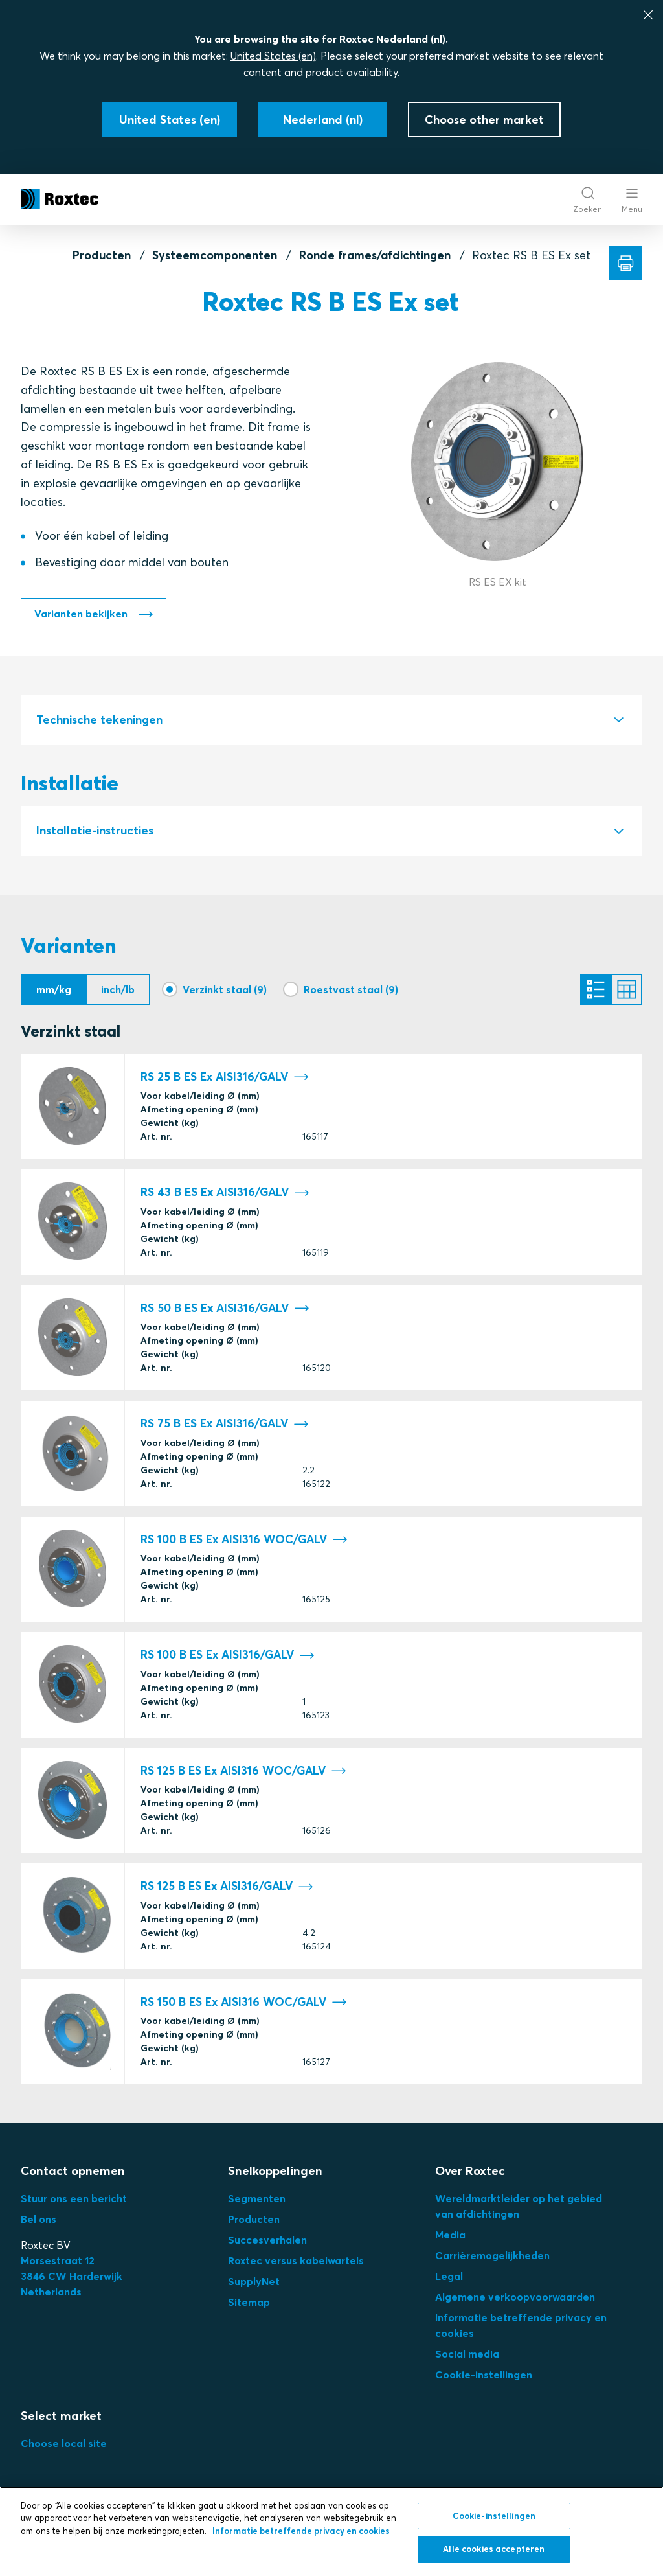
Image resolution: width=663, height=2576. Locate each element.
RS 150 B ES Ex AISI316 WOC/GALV (243, 2007)
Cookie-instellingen (483, 2379)
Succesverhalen (267, 2244)
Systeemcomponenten (214, 254)
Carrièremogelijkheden (492, 2260)
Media (450, 2239)
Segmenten (257, 2203)
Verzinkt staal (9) (225, 990)
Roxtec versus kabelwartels (296, 2265)
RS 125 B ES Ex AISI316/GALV (226, 1891)
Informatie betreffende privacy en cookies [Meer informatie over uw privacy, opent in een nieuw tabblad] (301, 2530)
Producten (102, 254)
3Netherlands (71, 2281)
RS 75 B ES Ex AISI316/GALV (224, 1428)
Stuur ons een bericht (74, 2203)
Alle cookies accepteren (494, 2549)
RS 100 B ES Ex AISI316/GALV (227, 1660)
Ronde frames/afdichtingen (375, 254)
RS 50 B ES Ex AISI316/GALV (224, 1313)
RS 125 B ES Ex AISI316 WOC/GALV (243, 1776)
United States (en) (273, 55)
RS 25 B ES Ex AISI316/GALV (224, 1082)
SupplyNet (254, 2286)
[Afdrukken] (625, 263)
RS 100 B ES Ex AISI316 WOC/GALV (244, 1544)
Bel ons (38, 2224)
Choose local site (64, 2448)
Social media (467, 2358)
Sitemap (249, 2307)
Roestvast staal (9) (351, 990)
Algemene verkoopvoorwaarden (515, 2301)
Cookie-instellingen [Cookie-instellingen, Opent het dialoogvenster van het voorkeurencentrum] (494, 2516)
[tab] (331, 721)
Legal (449, 2281)
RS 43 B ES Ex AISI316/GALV (224, 1197)
